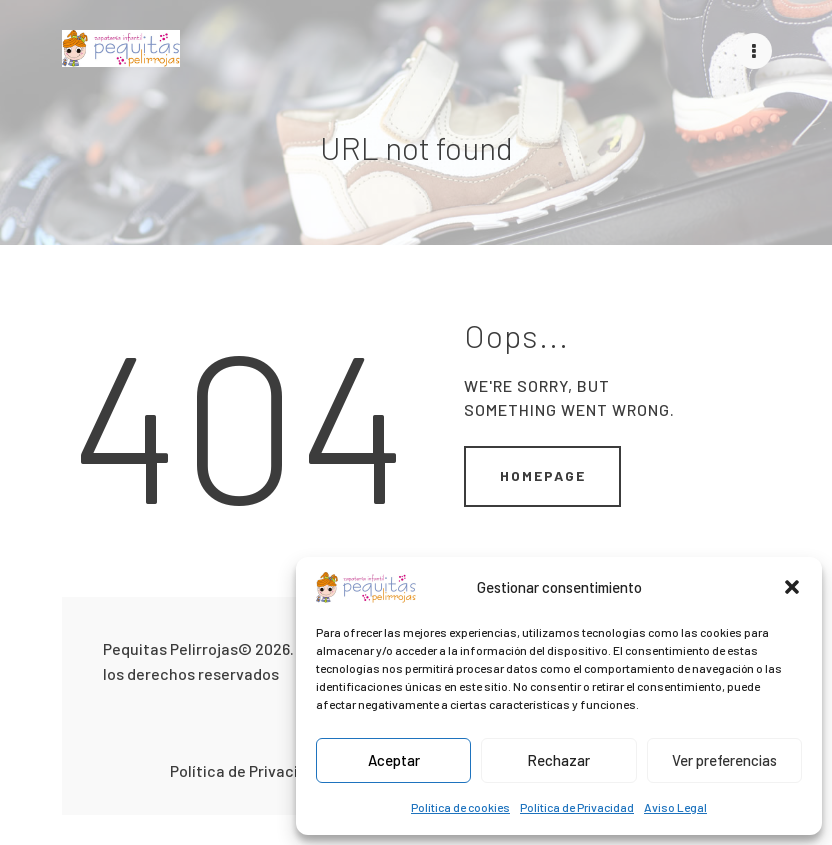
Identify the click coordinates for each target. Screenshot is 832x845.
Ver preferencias (724, 760)
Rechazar (558, 760)
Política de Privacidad (577, 807)
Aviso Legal (675, 807)
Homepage (543, 474)
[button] (792, 587)
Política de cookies (460, 807)
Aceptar (394, 760)
